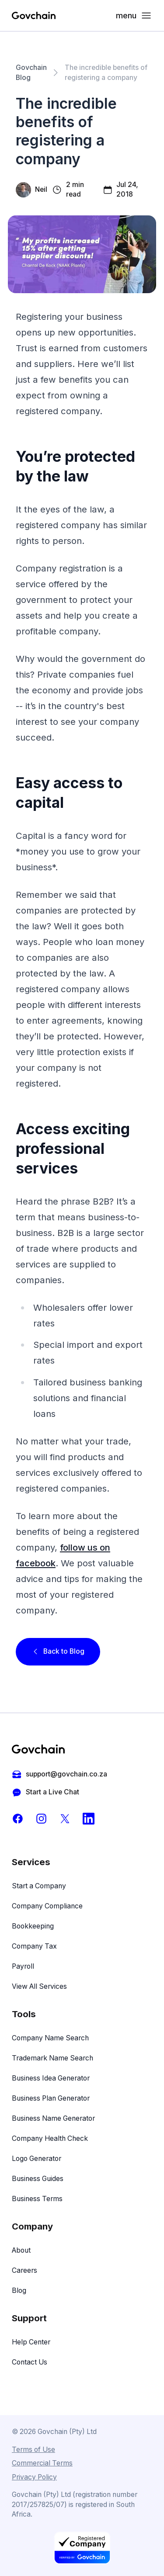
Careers (24, 2270)
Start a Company (39, 1886)
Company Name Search (50, 2038)
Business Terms (37, 2199)
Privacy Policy (34, 2477)
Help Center (31, 2342)
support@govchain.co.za (59, 1774)
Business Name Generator (53, 2118)
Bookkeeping (33, 1926)
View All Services (39, 1986)
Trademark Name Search (52, 2058)
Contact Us (29, 2362)
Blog (19, 2290)
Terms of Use (33, 2449)
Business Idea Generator (51, 2078)
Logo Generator (36, 2158)
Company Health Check (50, 2138)
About (21, 2250)
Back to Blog (57, 1651)
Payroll (23, 1966)
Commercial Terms (42, 2463)
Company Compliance (47, 1906)
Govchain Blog (31, 72)
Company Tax (34, 1946)
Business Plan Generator (51, 2098)
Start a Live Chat (45, 1792)
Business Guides (37, 2178)
